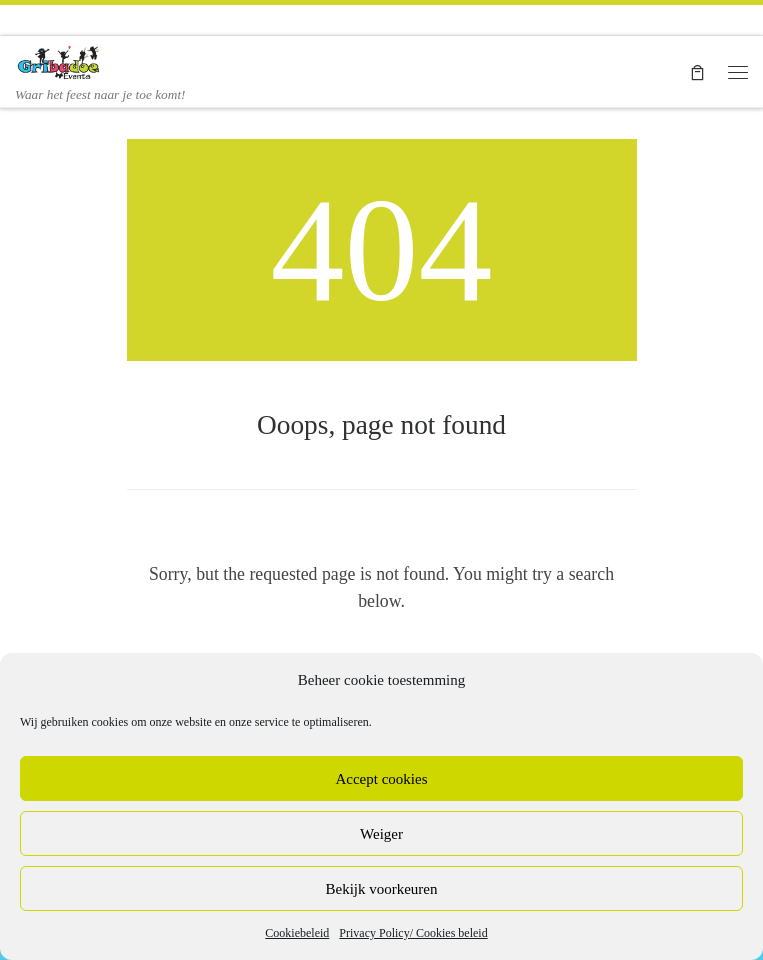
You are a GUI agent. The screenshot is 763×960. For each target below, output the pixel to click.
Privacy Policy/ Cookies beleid (413, 933)
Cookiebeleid (297, 933)
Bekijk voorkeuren (381, 889)
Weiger (381, 834)
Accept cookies (381, 779)
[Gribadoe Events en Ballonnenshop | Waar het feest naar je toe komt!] (60, 60)
